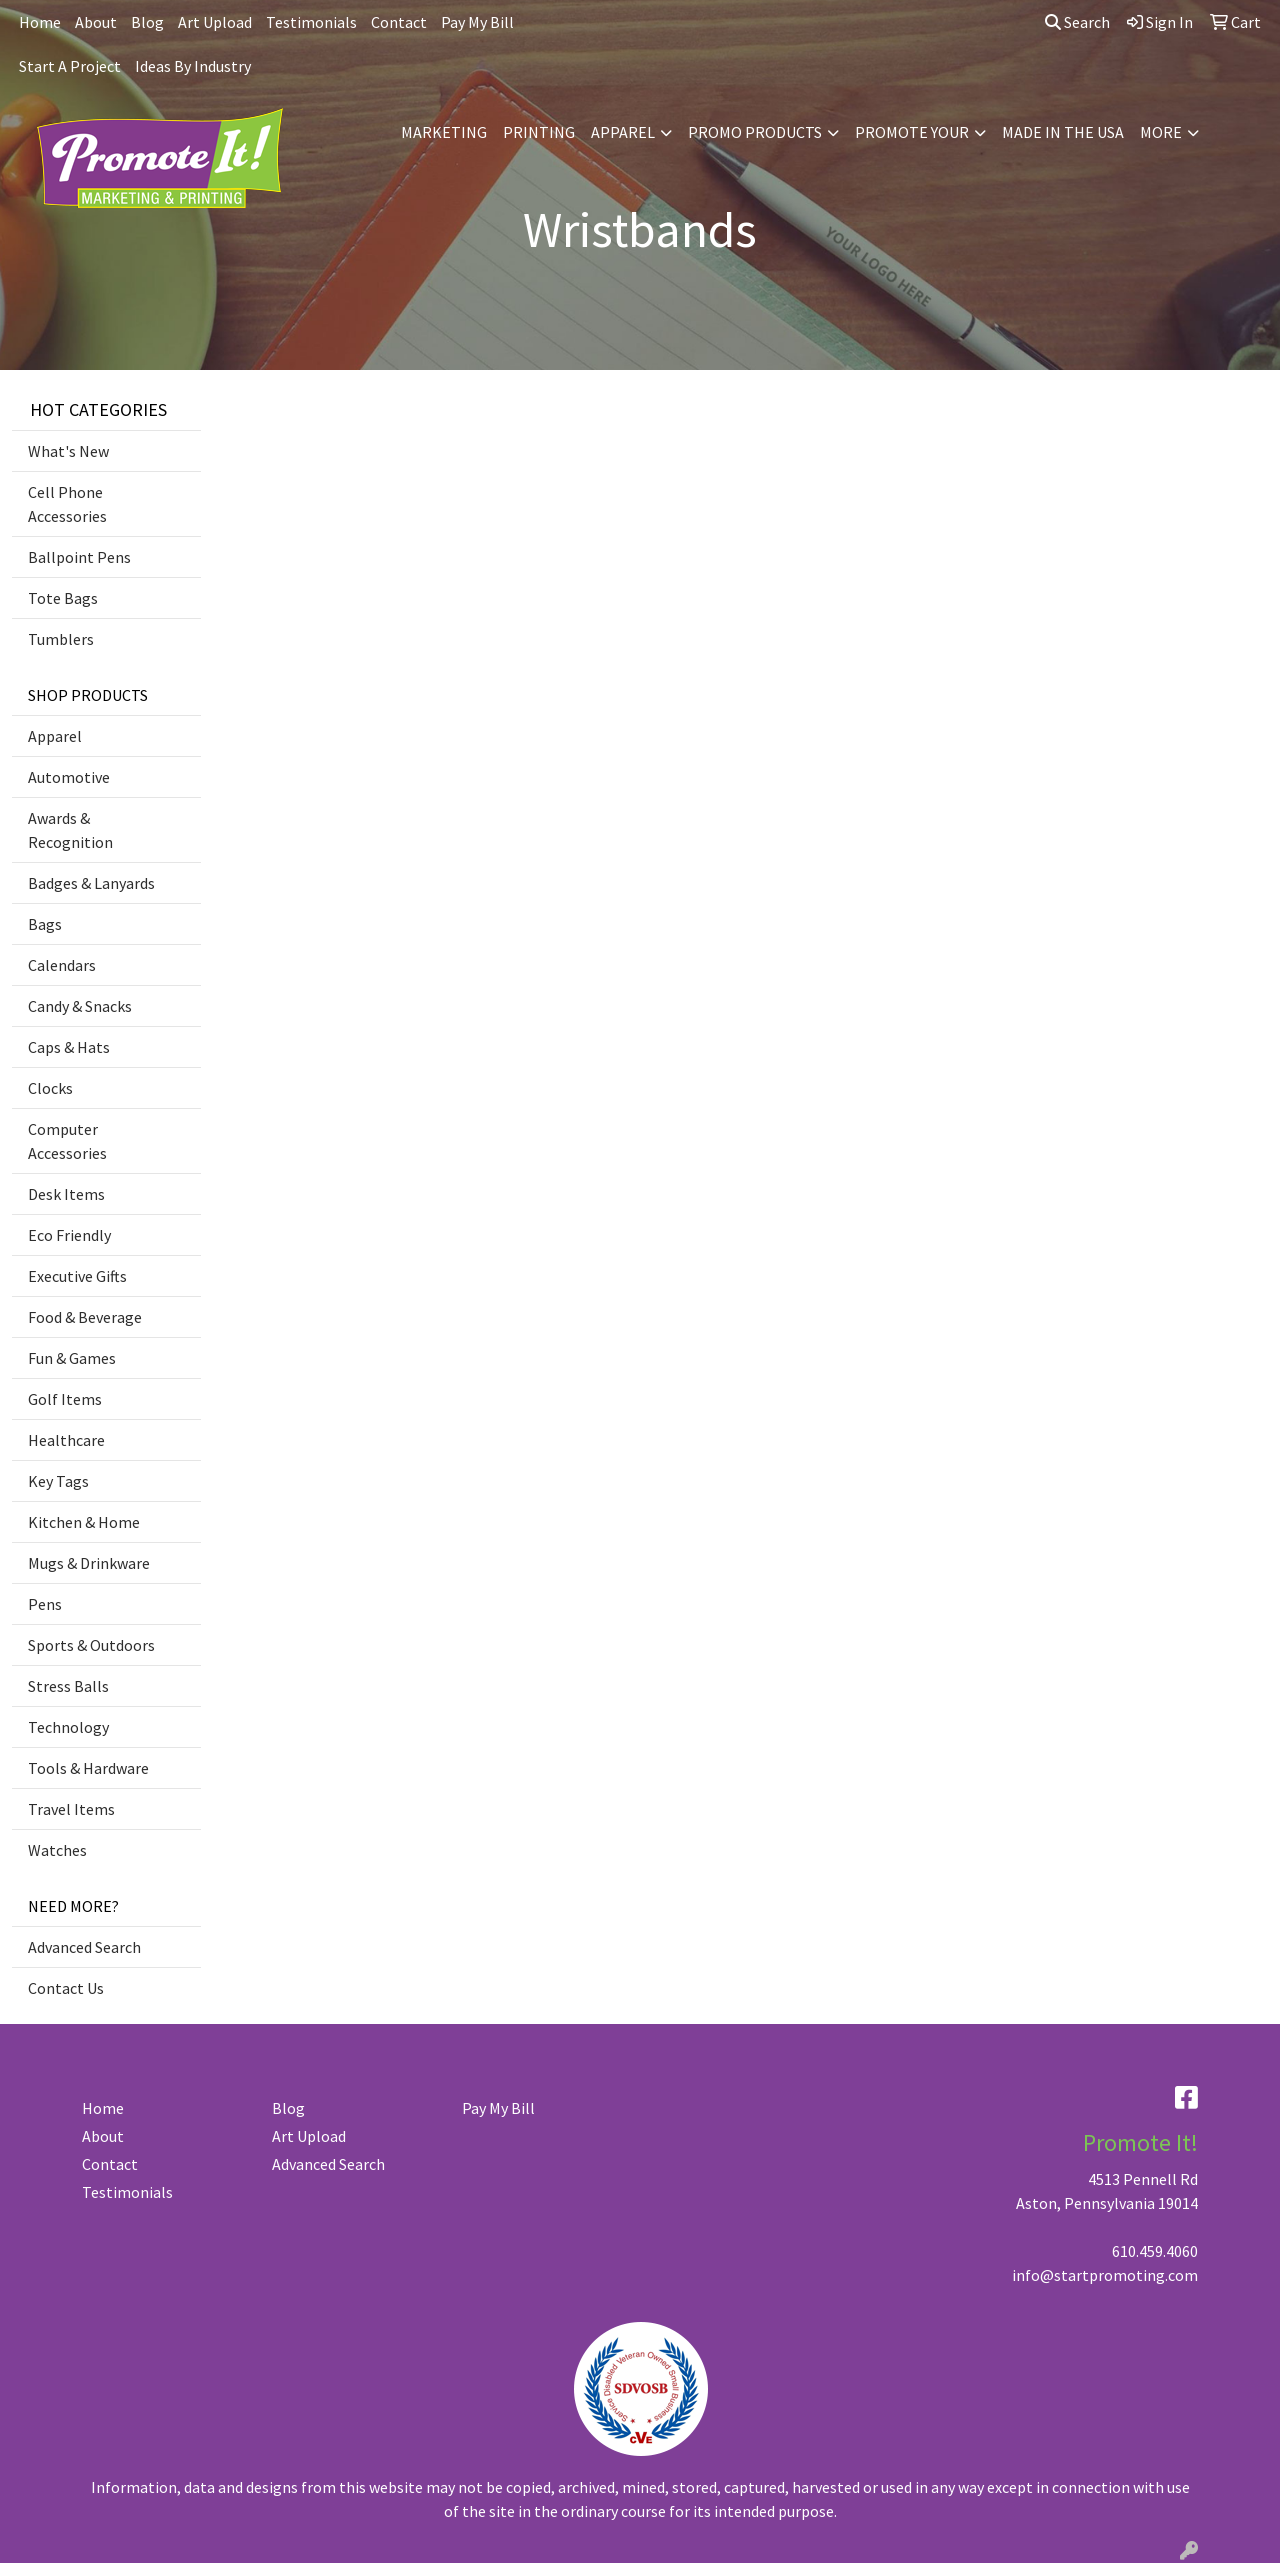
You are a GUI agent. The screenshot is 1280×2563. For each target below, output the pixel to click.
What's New (68, 451)
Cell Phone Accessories (67, 504)
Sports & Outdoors (91, 1645)
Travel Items (71, 1809)
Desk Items (66, 1194)
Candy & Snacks (80, 1006)
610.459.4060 (1155, 2251)
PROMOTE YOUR (912, 132)
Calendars (62, 965)
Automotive (69, 777)
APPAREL (623, 132)
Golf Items (65, 1399)
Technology (68, 1727)
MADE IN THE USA (1063, 132)
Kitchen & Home (84, 1522)
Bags (45, 924)
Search (1077, 22)
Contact (399, 22)
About (96, 22)
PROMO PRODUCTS (755, 132)
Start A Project (70, 66)
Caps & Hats (69, 1047)
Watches (57, 1850)
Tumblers (61, 639)
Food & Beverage (85, 1317)
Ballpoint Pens (79, 557)
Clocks (50, 1088)
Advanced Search (84, 1947)
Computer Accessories (67, 1141)
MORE (1161, 132)
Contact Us (66, 1988)
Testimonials (311, 22)
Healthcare (66, 1440)
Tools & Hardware (88, 1768)
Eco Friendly (69, 1235)
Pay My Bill (477, 22)
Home (40, 22)
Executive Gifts (77, 1276)
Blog (147, 22)
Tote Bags (63, 598)
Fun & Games (72, 1358)
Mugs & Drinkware (89, 1563)
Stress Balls (68, 1686)
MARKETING (444, 132)
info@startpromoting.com (1105, 2275)
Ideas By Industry (193, 66)
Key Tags (58, 1481)
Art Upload (215, 22)
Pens (45, 1604)
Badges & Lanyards (91, 883)
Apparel (55, 736)
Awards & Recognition (70, 830)
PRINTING (539, 132)
